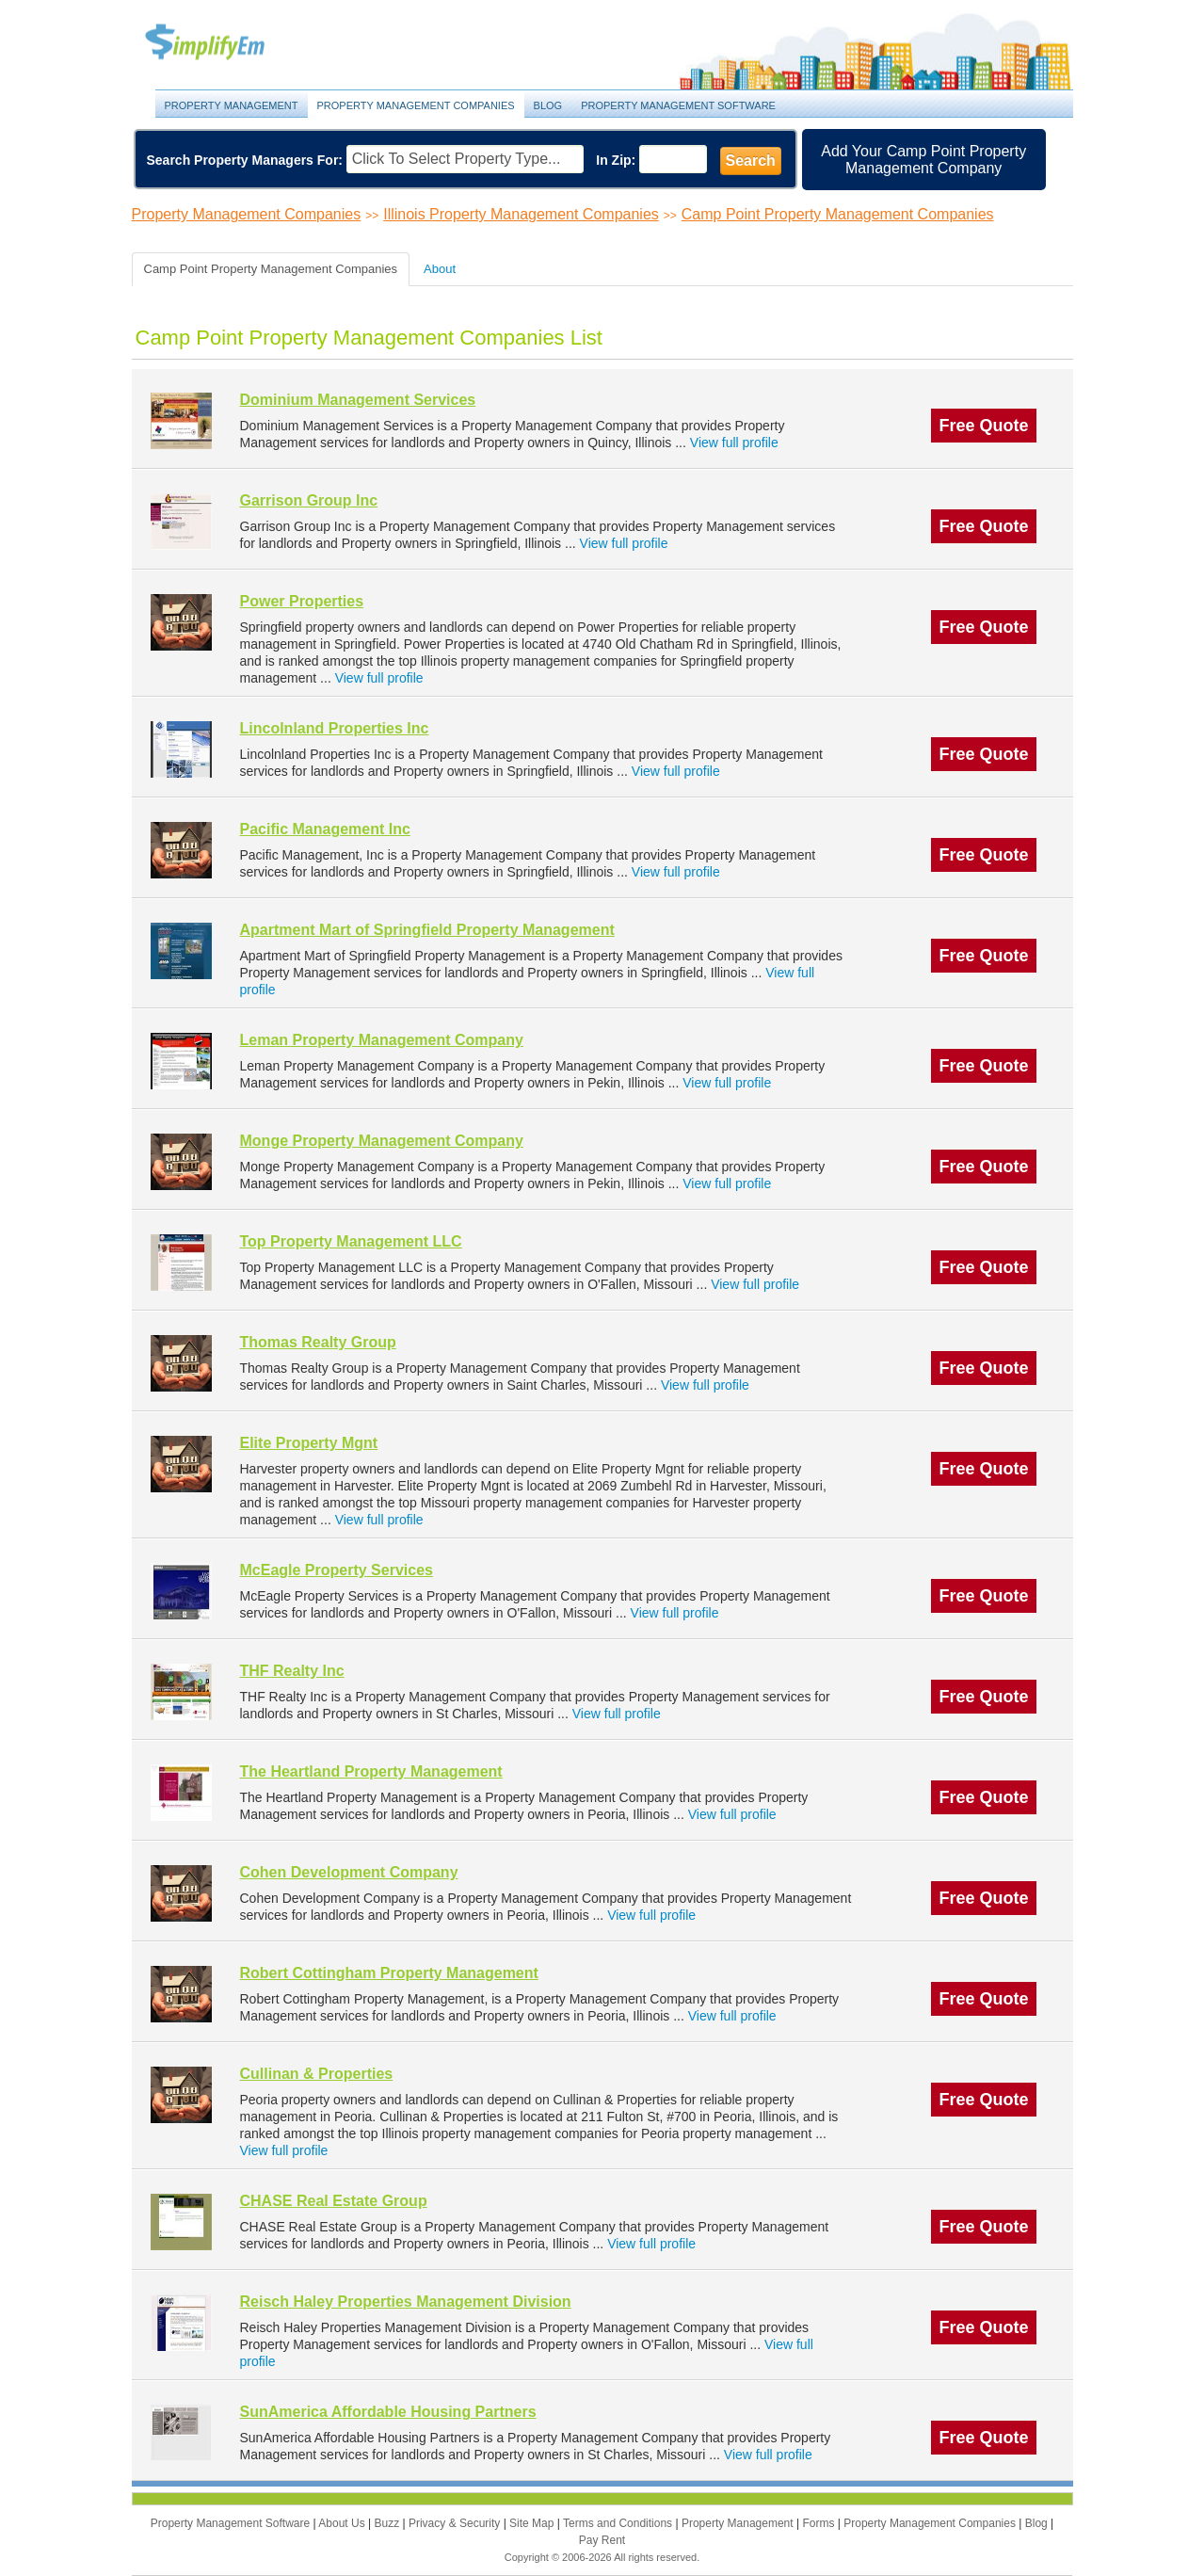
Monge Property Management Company (381, 1141)
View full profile (734, 442)
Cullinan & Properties (316, 2074)
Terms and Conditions (619, 2523)
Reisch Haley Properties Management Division (405, 2302)
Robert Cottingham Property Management (389, 1973)
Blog (548, 105)
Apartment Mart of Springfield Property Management (427, 930)
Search (751, 161)
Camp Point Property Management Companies (838, 214)
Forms (819, 2523)
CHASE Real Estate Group (333, 2201)
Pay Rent (602, 2540)
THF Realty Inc (292, 1671)
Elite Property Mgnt (309, 1443)
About (440, 269)
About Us (343, 2523)
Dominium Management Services (358, 400)
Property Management (226, 43)
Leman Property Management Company (381, 1040)
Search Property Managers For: (245, 160)
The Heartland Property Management (371, 1771)
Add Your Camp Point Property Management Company (923, 159)
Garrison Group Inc (309, 500)
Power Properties (302, 601)
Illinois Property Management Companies (521, 214)
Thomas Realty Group (318, 1342)
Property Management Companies (416, 105)
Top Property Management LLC (351, 1241)
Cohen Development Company (349, 1872)
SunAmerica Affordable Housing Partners (388, 2412)
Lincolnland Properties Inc (334, 728)
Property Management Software (678, 105)
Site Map (533, 2523)
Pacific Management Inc (325, 829)
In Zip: (615, 160)
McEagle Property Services (336, 1570)
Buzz (388, 2523)
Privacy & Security (456, 2523)
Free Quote (983, 425)
